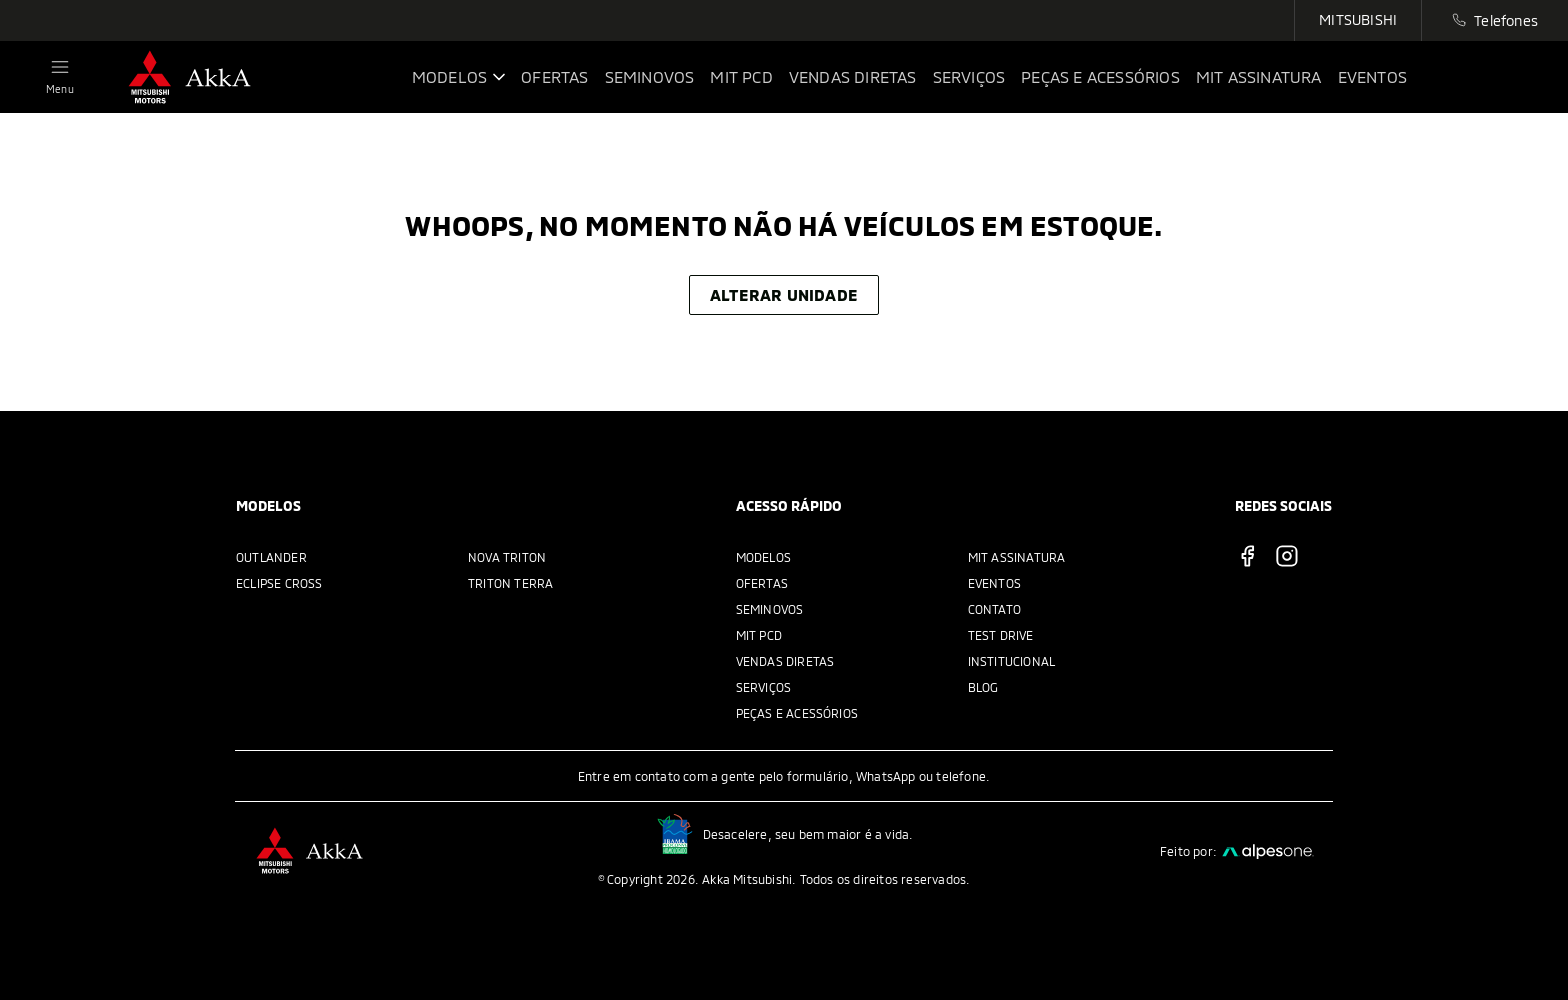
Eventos (994, 583)
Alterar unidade (784, 294)
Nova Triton (507, 557)
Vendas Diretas (785, 661)
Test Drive (1001, 635)
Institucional (1012, 661)
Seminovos (770, 609)
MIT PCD (759, 635)
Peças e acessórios (797, 713)
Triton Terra (510, 583)
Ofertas (762, 583)
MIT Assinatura (1017, 557)
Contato (994, 609)
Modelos (763, 557)
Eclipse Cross (279, 583)
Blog (983, 687)
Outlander (271, 557)
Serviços (764, 687)
